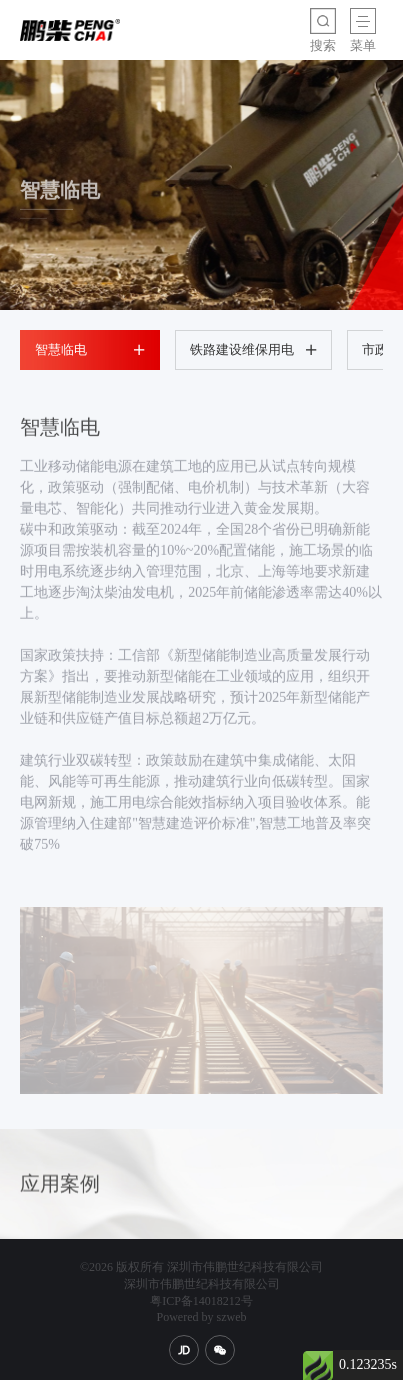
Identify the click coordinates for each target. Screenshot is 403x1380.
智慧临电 (90, 349)
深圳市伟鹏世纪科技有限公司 (202, 1284)
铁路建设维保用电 (253, 349)
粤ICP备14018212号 (201, 1301)
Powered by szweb (202, 1317)
